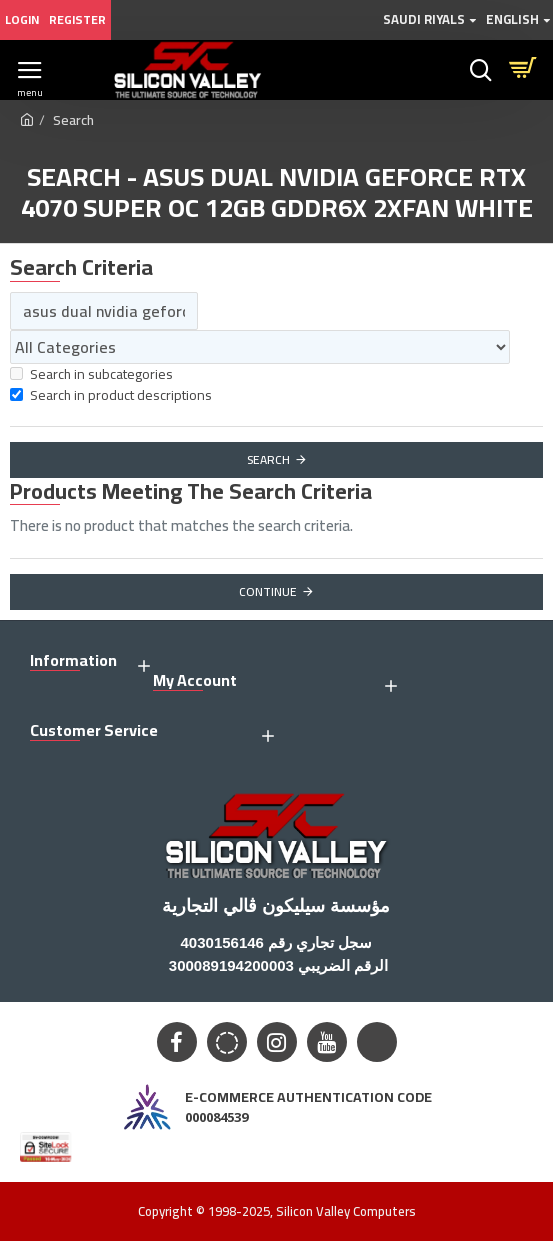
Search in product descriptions (111, 395)
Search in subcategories (91, 374)
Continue (268, 591)
